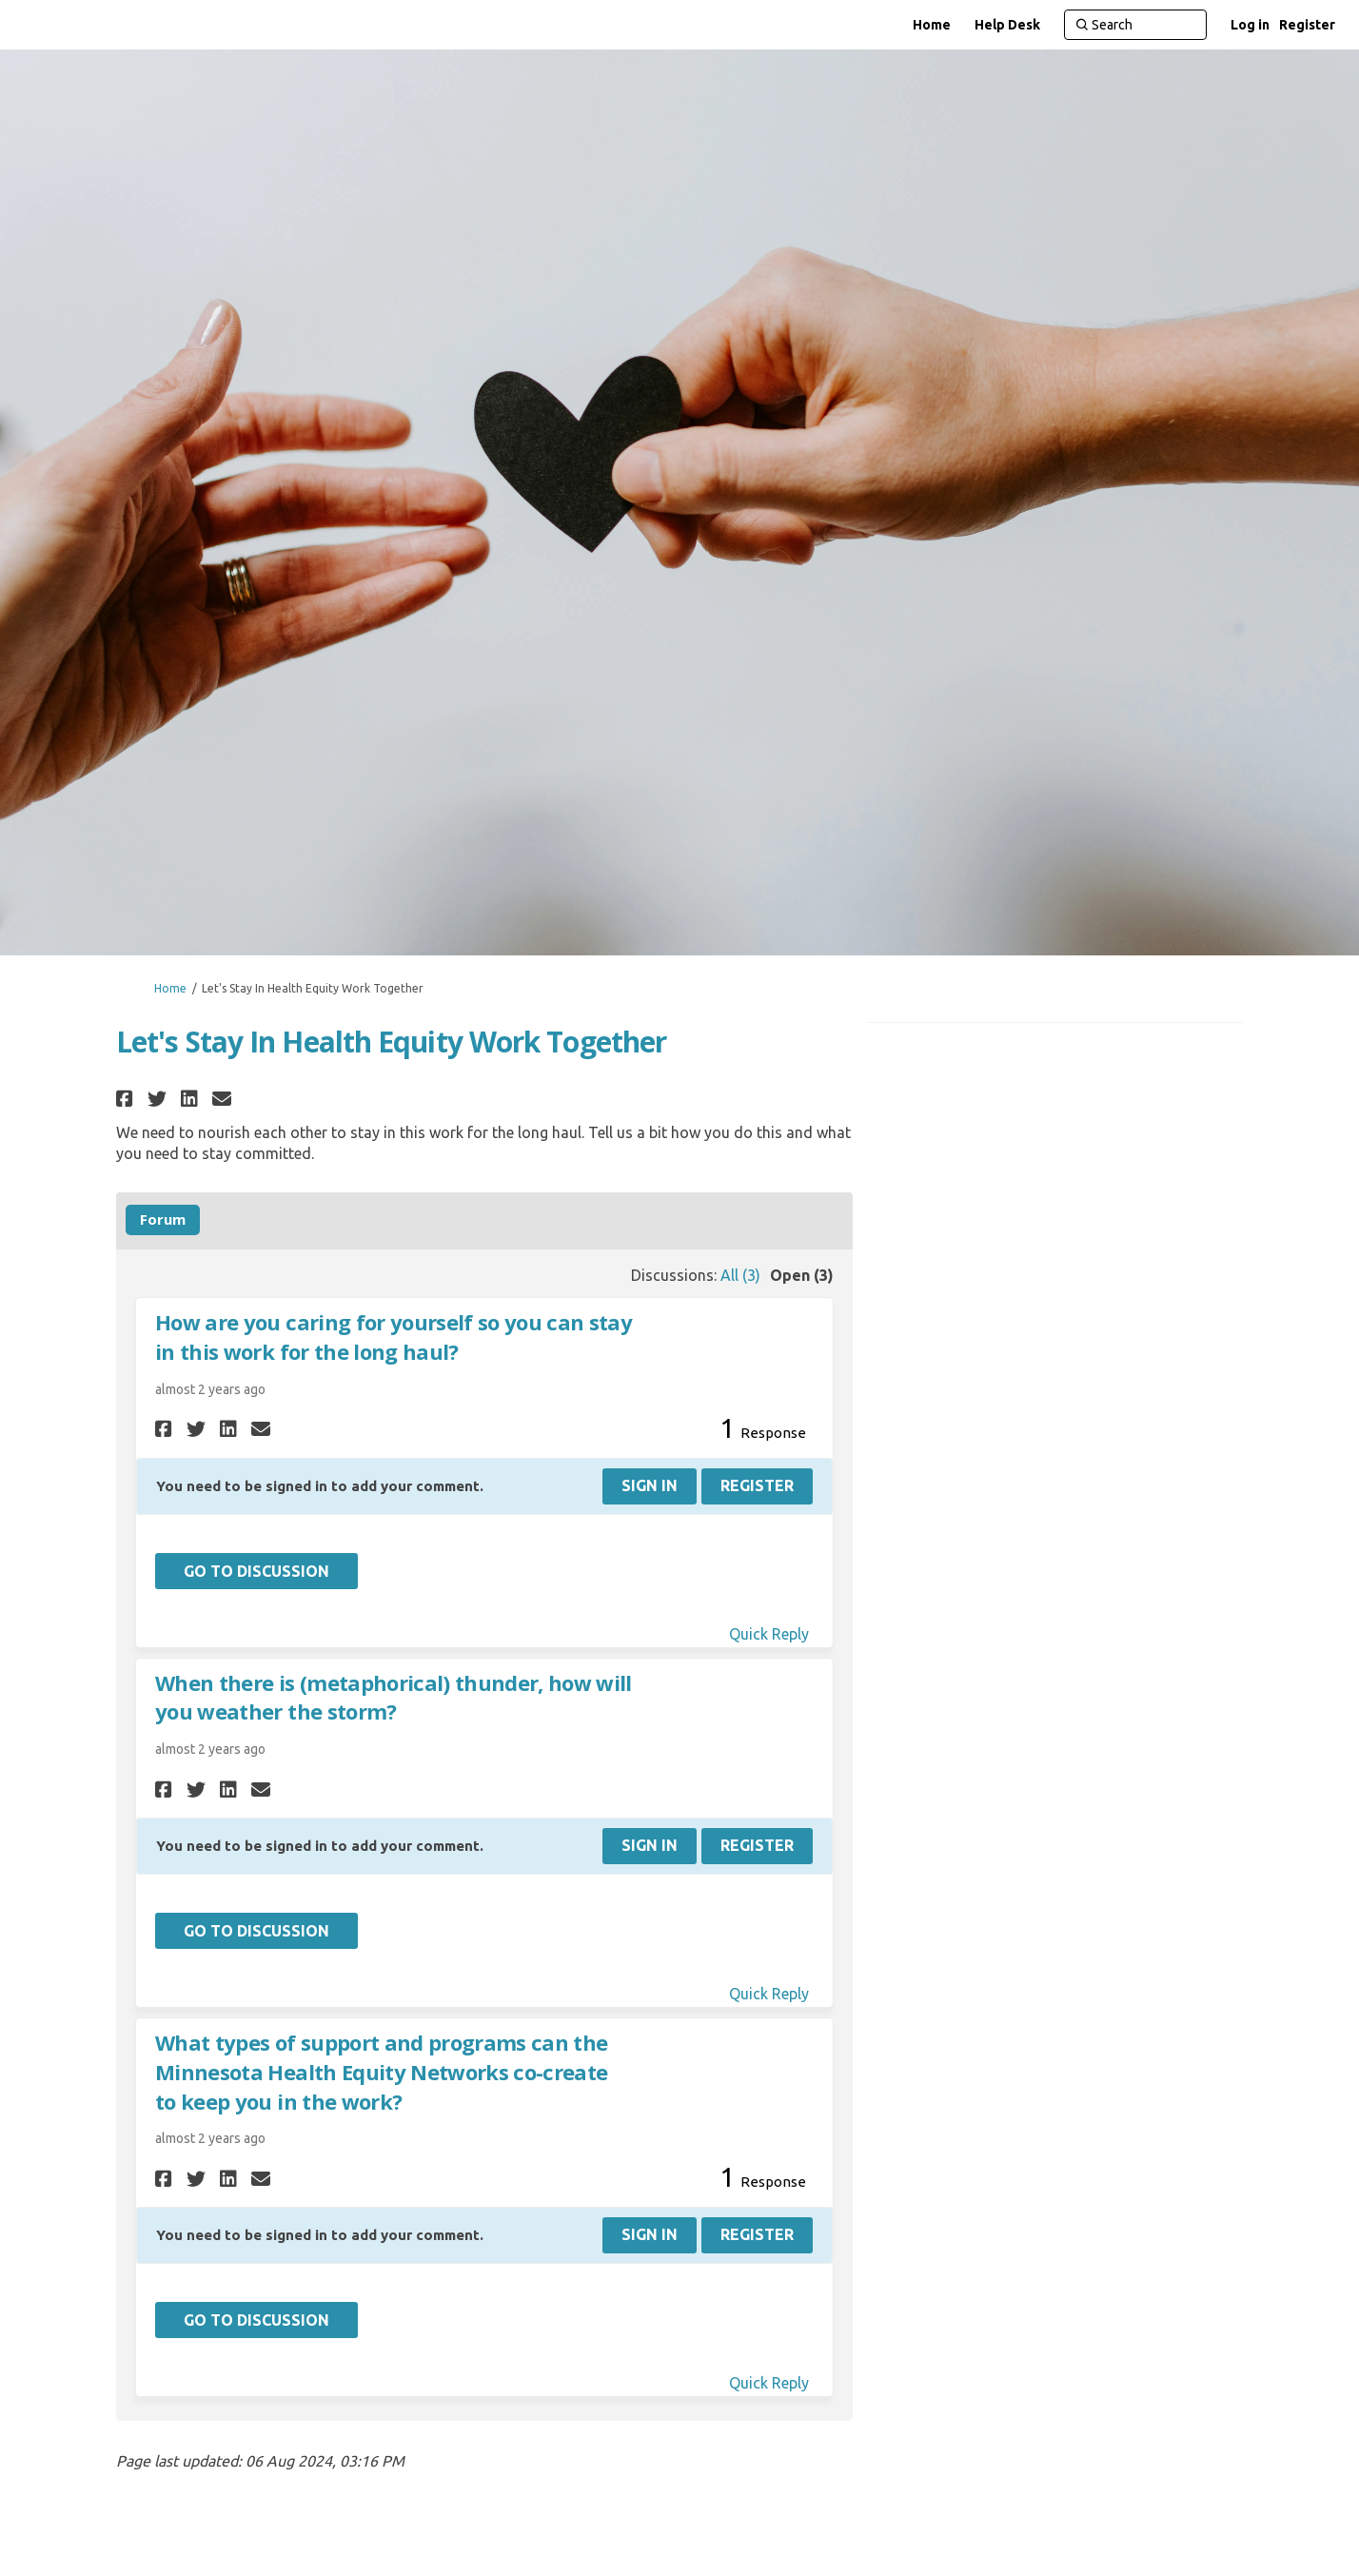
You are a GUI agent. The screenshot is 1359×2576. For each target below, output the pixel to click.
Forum (163, 1219)
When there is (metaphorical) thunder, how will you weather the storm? (393, 1697)
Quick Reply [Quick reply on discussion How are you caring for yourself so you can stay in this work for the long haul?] (769, 1633)
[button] (127, 1099)
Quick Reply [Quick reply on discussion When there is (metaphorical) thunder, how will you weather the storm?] (769, 1993)
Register (1307, 24)
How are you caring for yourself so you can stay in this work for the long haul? (393, 1337)
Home (170, 988)
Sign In (649, 1485)
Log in (1250, 24)
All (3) (740, 1275)
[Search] (1135, 25)
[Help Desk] (1007, 25)
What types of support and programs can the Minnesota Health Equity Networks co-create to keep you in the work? (381, 2071)
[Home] (931, 25)
